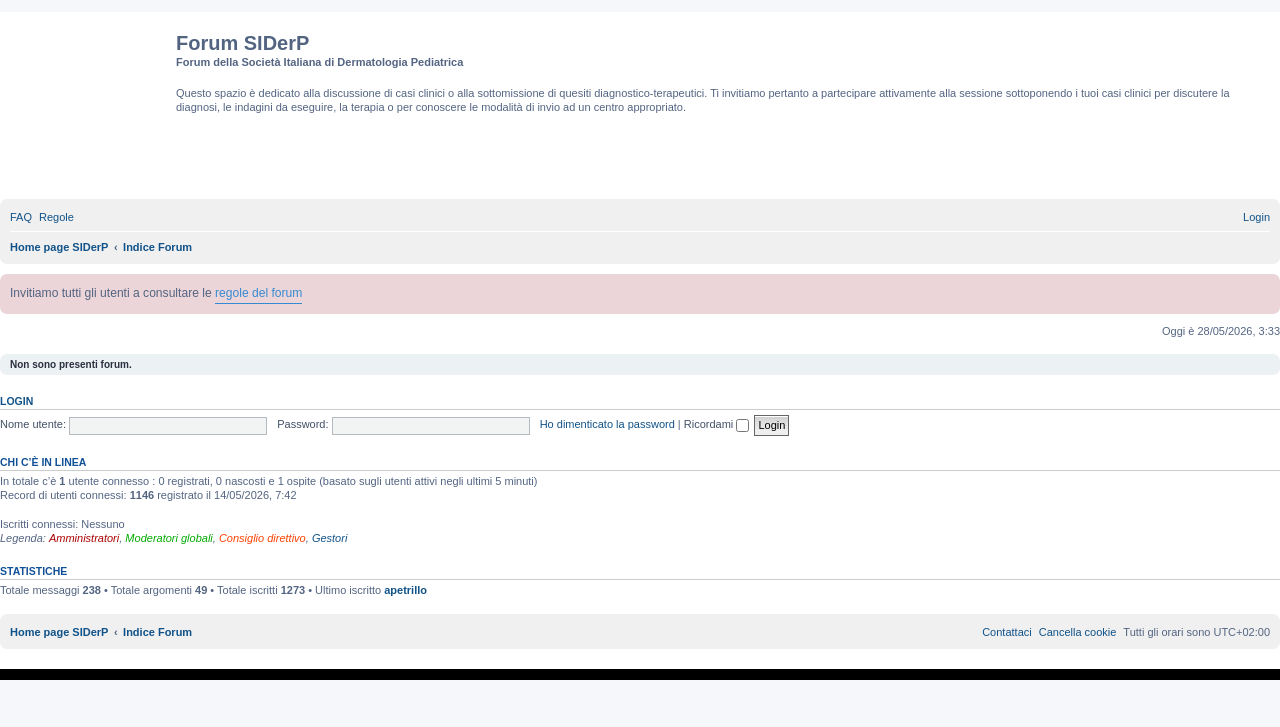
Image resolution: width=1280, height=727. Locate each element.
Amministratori (84, 538)
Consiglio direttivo (262, 538)
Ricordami (717, 424)
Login (16, 401)
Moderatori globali (168, 538)
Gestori (329, 538)
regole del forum (258, 293)
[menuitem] (21, 217)
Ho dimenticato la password (607, 424)
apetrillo (405, 590)
